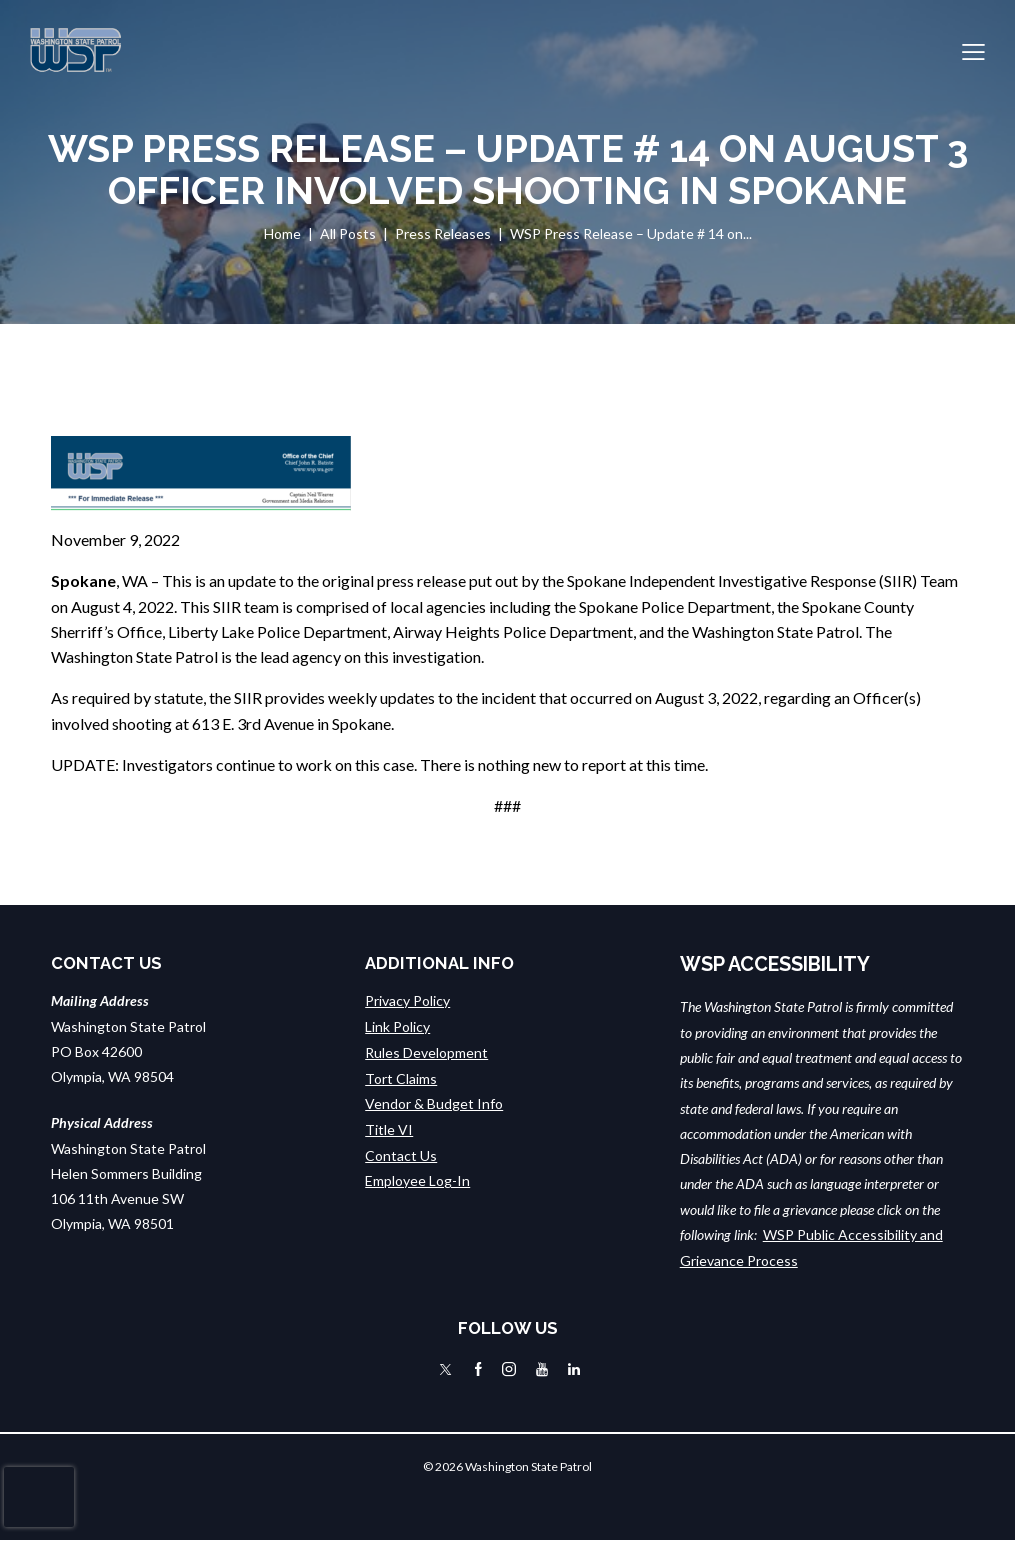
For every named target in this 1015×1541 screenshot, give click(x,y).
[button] (973, 50)
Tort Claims (401, 1076)
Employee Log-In (417, 1177)
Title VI (389, 1127)
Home (282, 233)
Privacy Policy (407, 1000)
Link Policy (397, 1026)
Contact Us (401, 1152)
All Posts (348, 233)
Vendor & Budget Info (434, 1102)
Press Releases (443, 233)
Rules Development (426, 1051)
